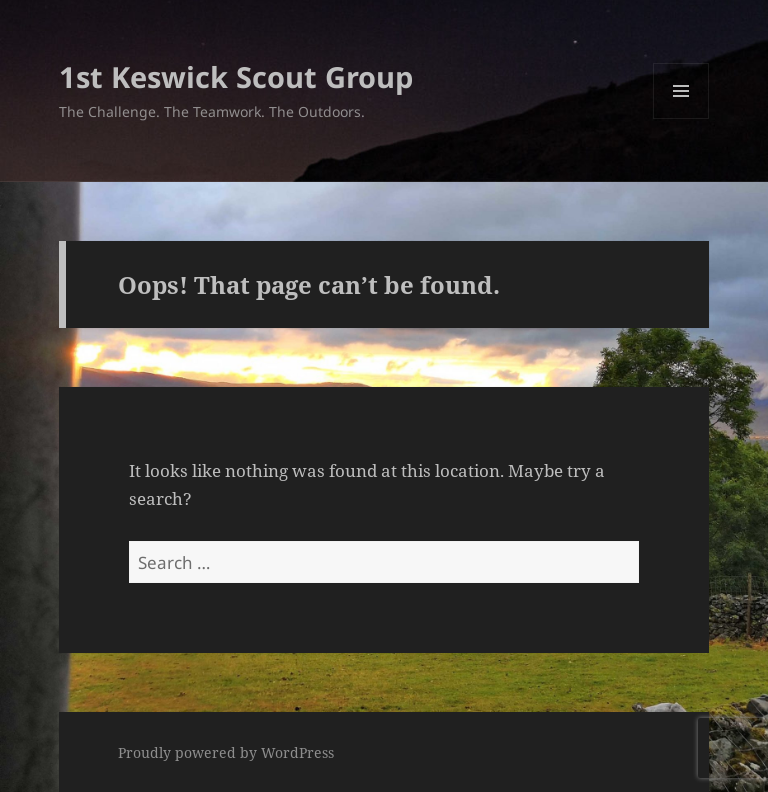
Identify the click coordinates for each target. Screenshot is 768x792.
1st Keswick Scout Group (236, 76)
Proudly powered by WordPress (226, 752)
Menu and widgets (681, 118)
